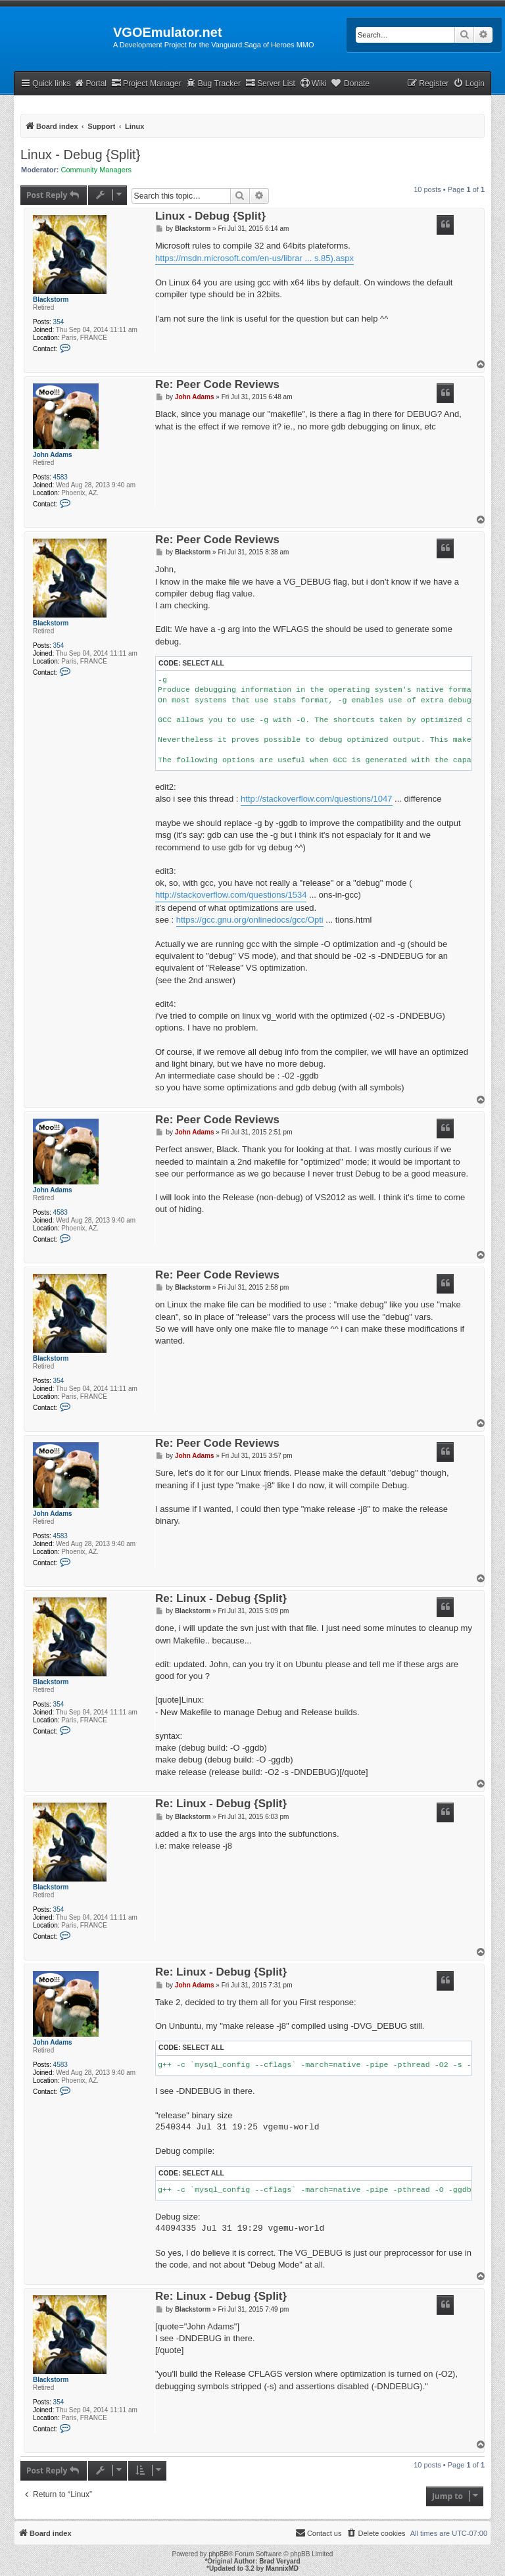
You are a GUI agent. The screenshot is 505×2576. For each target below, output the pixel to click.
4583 (60, 477)
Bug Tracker (213, 83)
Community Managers (96, 170)
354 (58, 322)
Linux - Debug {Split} (80, 154)
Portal (90, 83)
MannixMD (282, 2568)
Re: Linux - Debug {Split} (221, 1599)
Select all (203, 663)
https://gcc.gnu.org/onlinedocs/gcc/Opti (250, 920)
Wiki (313, 83)
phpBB (218, 2554)
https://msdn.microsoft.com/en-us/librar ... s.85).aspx (254, 258)
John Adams (52, 454)
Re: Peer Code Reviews (217, 385)
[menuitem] (469, 84)
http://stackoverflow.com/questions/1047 (317, 799)
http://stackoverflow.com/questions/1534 (231, 895)
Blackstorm (50, 299)
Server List (270, 83)
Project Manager (146, 83)
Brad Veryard (279, 2561)
